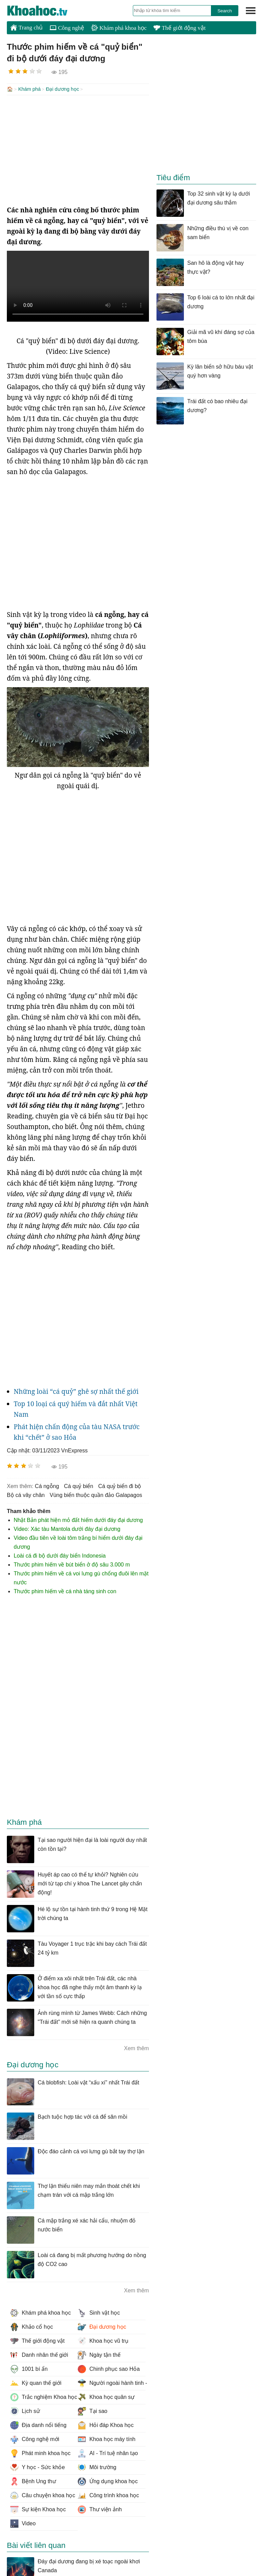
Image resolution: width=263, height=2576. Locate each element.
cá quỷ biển (78, 1485)
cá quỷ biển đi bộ (119, 1485)
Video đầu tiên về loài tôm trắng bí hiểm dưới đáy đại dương (78, 1541)
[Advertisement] (78, 149)
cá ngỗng (47, 1485)
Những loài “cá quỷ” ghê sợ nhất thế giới (76, 1390)
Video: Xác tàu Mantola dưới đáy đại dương (67, 1528)
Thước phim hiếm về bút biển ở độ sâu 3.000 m (72, 1564)
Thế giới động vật (179, 28)
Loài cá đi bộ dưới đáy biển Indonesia (60, 1555)
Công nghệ (67, 28)
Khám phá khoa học (119, 28)
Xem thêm (136, 2048)
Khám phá (29, 89)
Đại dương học (62, 89)
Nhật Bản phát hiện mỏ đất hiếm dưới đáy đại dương (78, 1519)
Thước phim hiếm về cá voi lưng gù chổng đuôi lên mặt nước (81, 1577)
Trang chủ (26, 27)
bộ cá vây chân (26, 1494)
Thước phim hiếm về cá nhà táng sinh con (65, 1591)
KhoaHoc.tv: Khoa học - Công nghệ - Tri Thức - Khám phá (44, 10)
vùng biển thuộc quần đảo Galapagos (96, 1494)
